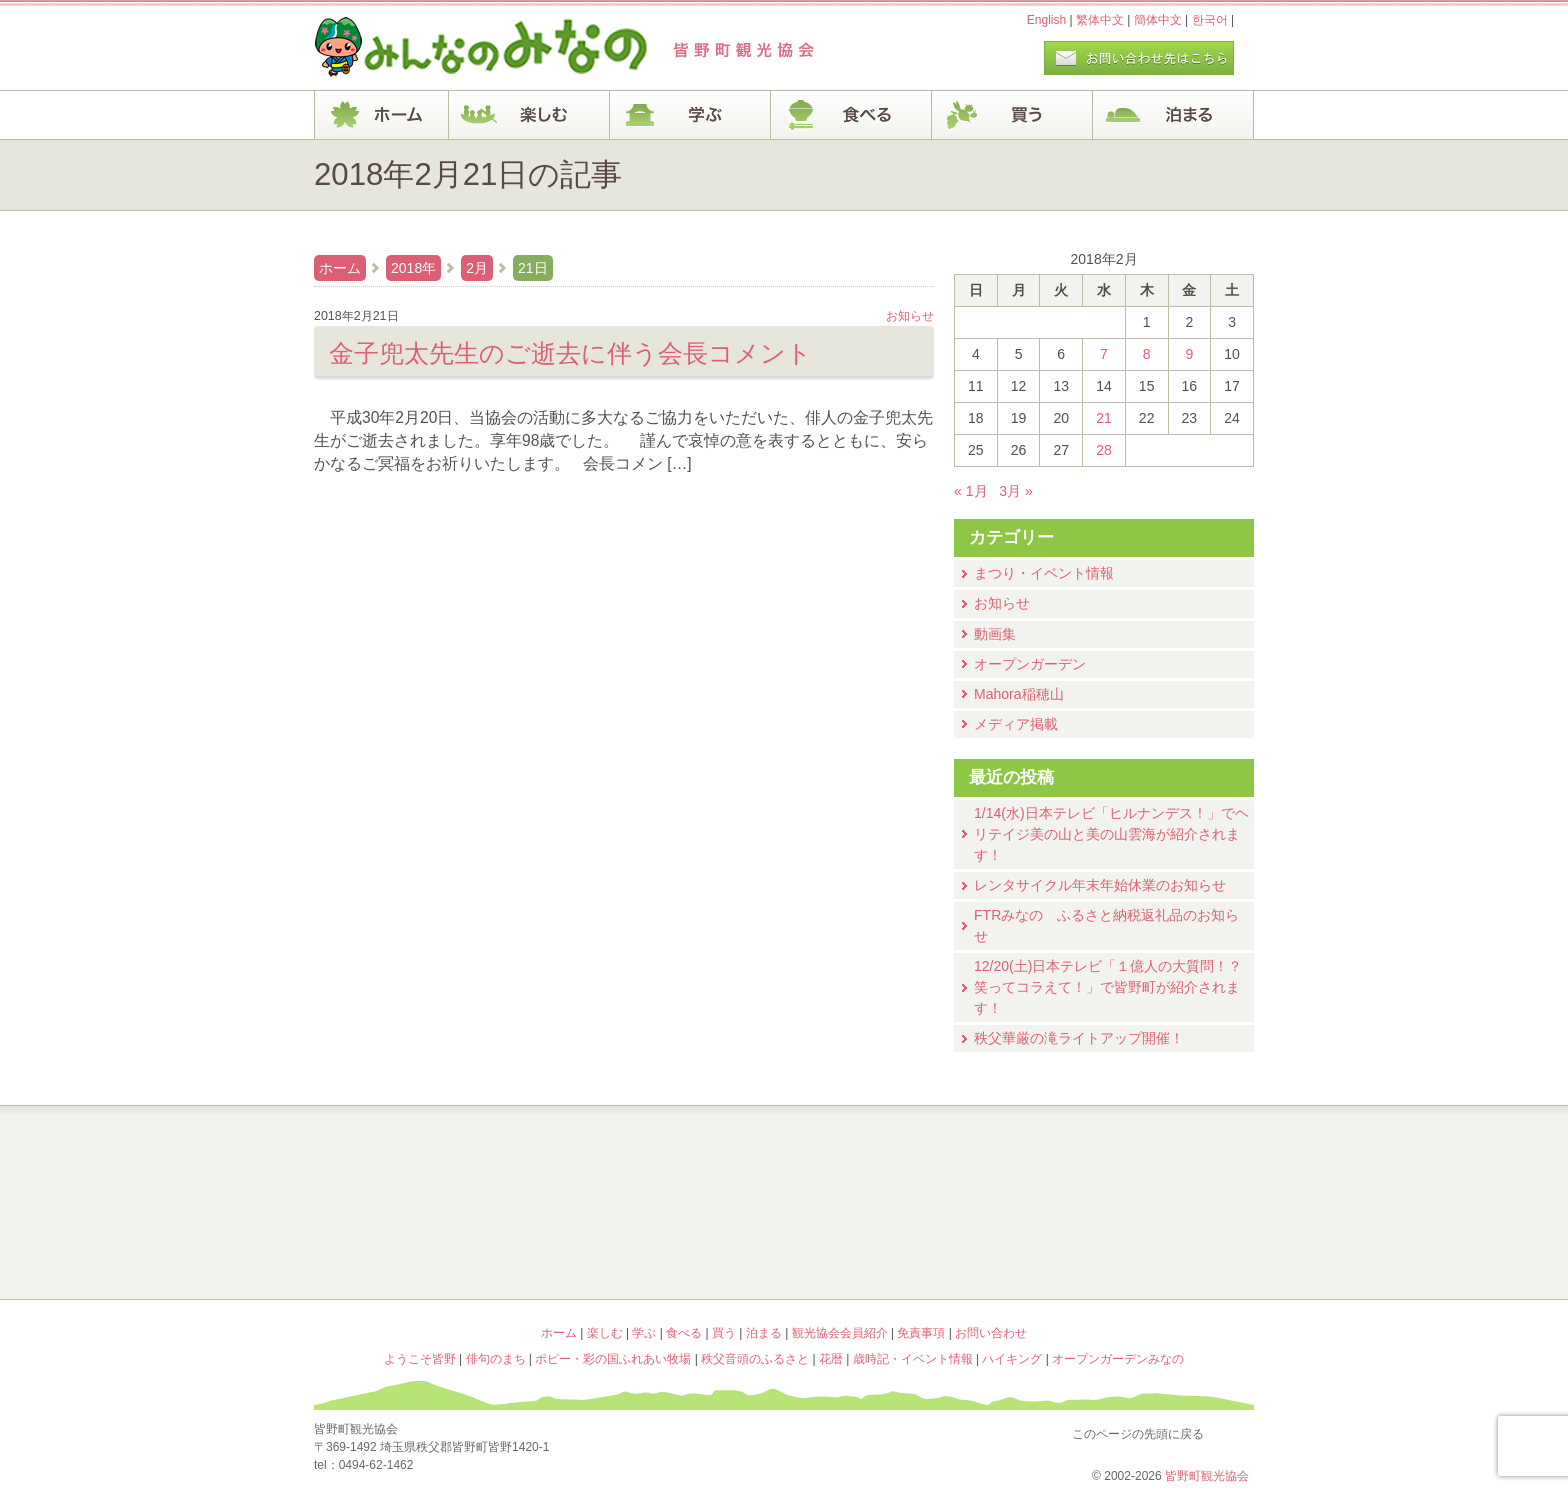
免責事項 (921, 1333)
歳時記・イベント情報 (1138, 1160)
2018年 (413, 268)
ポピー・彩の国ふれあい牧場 (430, 1246)
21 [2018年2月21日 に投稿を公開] (1104, 418)
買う (1012, 115)
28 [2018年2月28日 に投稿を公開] (1104, 450)
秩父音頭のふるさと (666, 1246)
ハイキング (902, 1246)
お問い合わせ (991, 1333)
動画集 (995, 634)
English (1046, 20)
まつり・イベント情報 (1044, 573)
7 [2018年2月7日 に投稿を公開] (1104, 354)
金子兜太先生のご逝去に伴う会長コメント (570, 353)
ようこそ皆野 (430, 1160)
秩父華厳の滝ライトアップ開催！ (1079, 1038)
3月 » (1016, 491)
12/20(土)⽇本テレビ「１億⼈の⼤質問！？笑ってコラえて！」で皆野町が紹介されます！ (1108, 987)
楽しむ (529, 115)
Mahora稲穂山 (1019, 694)
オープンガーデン (1030, 664)
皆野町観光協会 (1207, 1476)
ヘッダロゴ (449, 48)
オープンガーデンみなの (1138, 1246)
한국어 (1210, 20)
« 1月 (971, 491)
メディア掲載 (1016, 724)
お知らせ (1002, 603)
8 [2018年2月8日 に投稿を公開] (1147, 354)
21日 (533, 268)
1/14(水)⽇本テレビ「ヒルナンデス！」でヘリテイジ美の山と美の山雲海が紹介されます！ (1111, 834)
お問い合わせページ (1139, 58)
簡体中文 (1158, 20)
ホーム (381, 115)
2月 (477, 268)
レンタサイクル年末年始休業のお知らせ (1100, 885)
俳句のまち (666, 1160)
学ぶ (690, 115)
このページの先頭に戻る (1234, 1430)
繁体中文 (1100, 20)
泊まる (1173, 115)
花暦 (902, 1160)
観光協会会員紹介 (840, 1333)
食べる (851, 115)
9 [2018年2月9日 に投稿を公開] (1189, 354)
